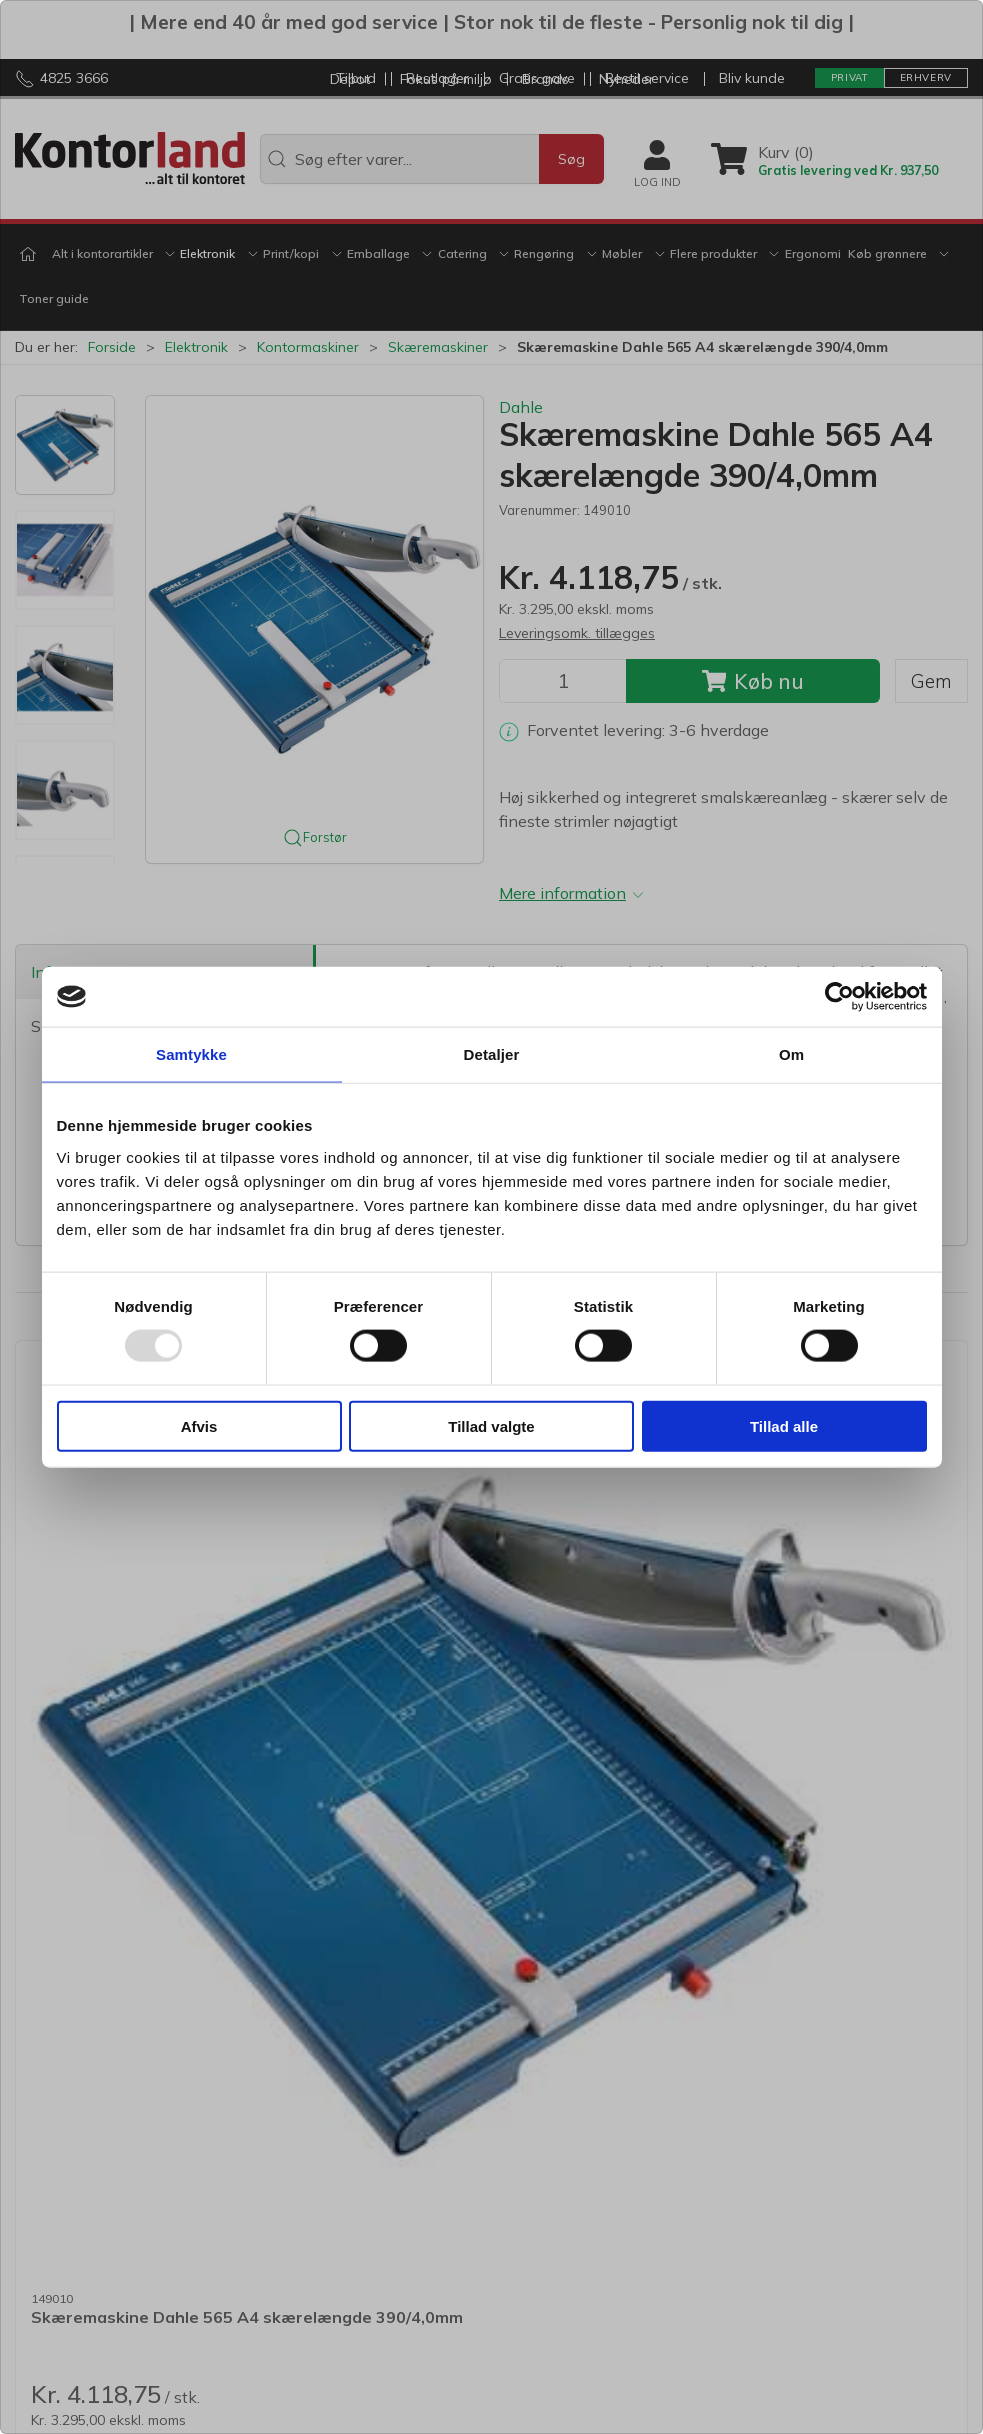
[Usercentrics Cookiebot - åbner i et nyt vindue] (839, 997)
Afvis (199, 1425)
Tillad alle (784, 1425)
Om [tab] (791, 1054)
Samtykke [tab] (191, 1054)
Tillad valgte (491, 1425)
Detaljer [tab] (492, 1054)
